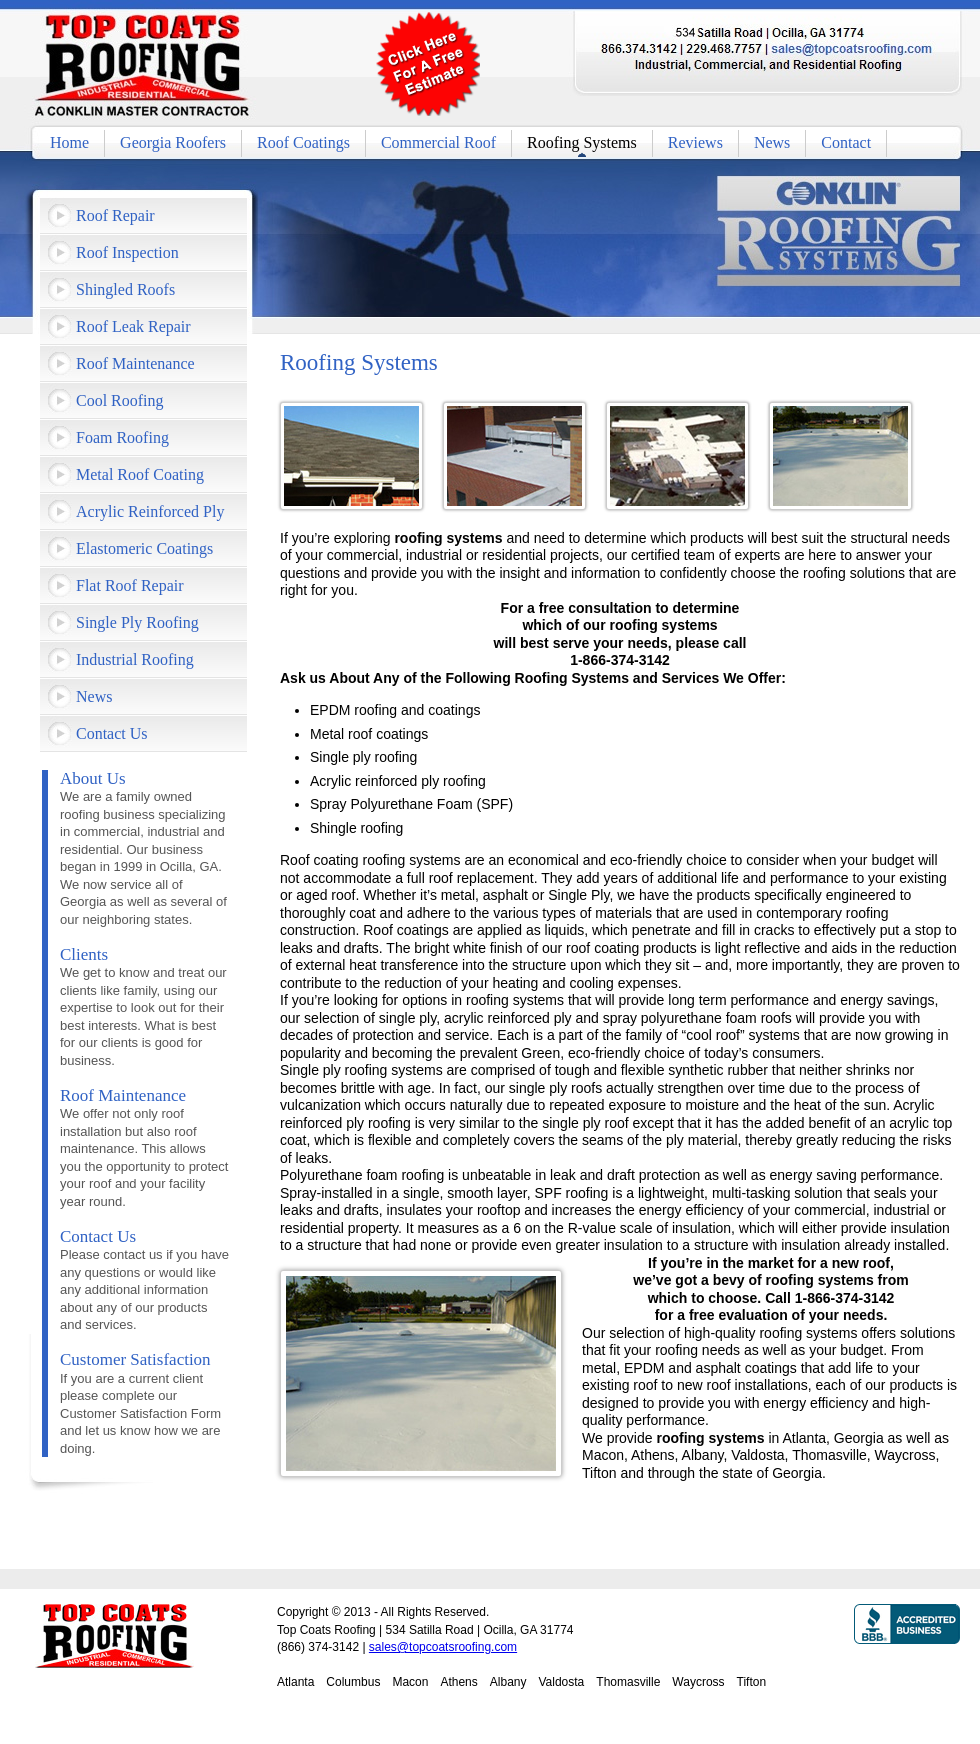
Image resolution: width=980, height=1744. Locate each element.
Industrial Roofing (135, 659)
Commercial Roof (438, 142)
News (772, 142)
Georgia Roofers (173, 142)
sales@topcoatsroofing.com (443, 1647)
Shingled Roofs (125, 289)
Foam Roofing (122, 437)
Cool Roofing (120, 400)
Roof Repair (115, 215)
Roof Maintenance (135, 363)
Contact (846, 142)
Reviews (695, 142)
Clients (84, 954)
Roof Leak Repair (133, 326)
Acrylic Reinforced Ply (150, 511)
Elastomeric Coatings (144, 548)
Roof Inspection (127, 252)
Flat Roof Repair (130, 585)
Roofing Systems (582, 142)
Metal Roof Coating (140, 474)
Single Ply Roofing (137, 622)
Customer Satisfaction (135, 1359)
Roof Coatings (303, 142)
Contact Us (112, 733)
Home (69, 142)
